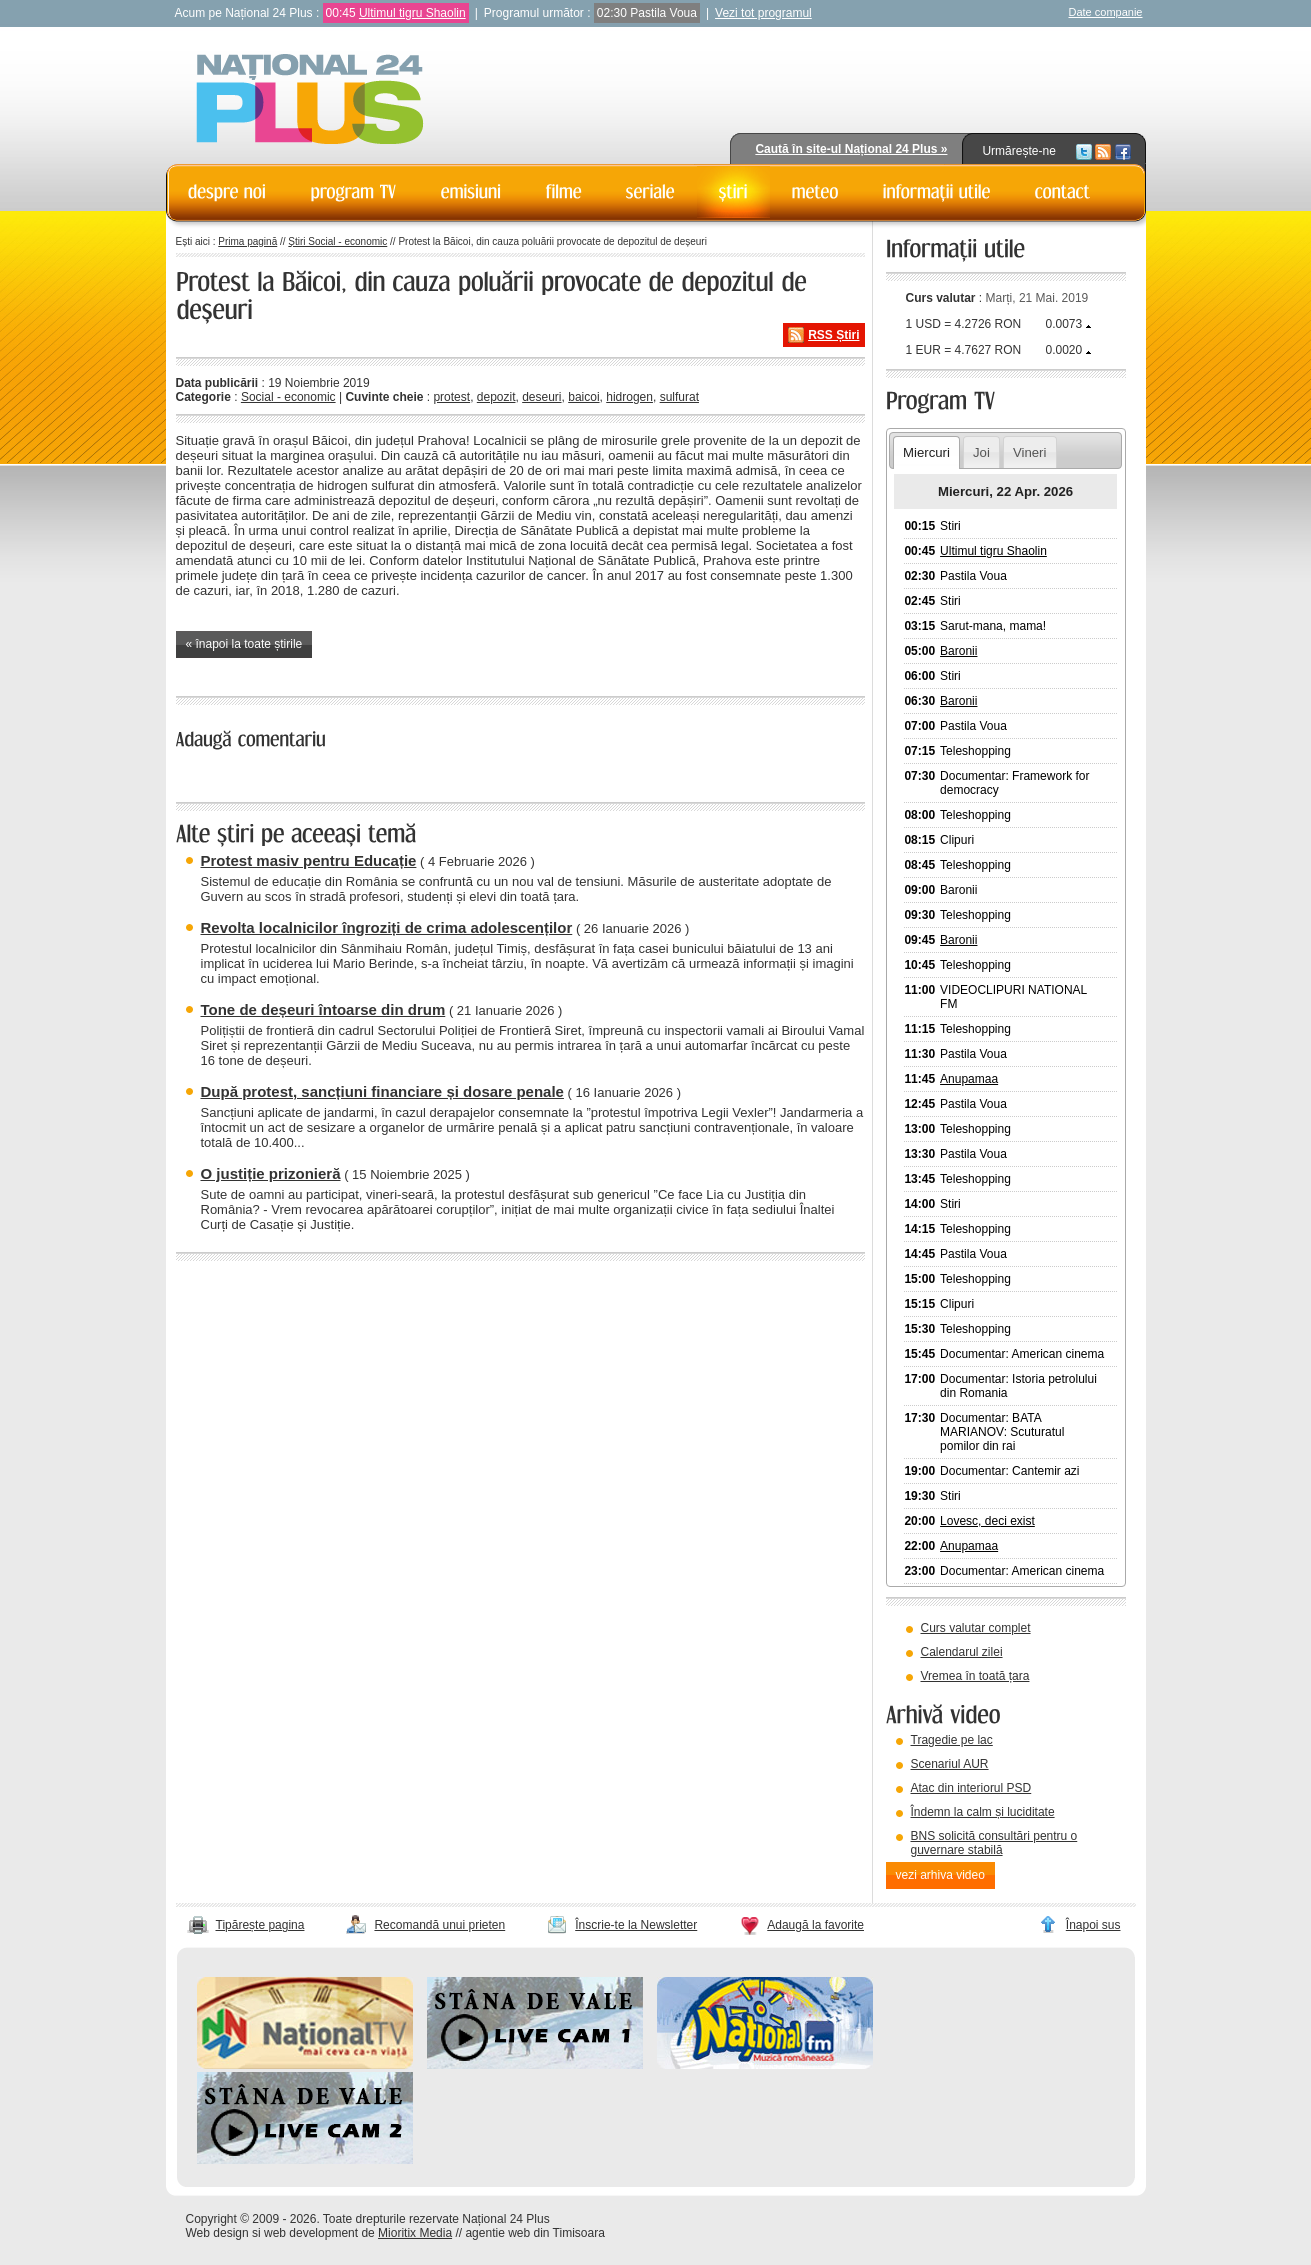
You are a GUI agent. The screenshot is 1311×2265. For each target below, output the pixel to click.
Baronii (958, 651)
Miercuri (926, 452)
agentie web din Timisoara (534, 2233)
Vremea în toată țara (975, 1676)
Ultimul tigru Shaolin (412, 13)
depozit (496, 397)
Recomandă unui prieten (439, 1925)
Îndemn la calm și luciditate (983, 1812)
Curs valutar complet (976, 1628)
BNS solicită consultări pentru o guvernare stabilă (994, 1843)
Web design (217, 2233)
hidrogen (629, 397)
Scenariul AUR (950, 1764)
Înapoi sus (1093, 1925)
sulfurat (679, 397)
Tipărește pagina (260, 1925)
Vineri (1029, 452)
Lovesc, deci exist (987, 1521)
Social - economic (288, 397)
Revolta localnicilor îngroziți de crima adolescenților (387, 927)
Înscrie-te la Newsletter (636, 1925)
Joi (981, 452)
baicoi (583, 397)
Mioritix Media (415, 2233)
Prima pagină (247, 241)
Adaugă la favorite (815, 1925)
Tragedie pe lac (952, 1740)
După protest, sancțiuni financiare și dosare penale (382, 1091)
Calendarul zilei (962, 1652)
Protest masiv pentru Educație (309, 860)
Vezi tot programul (763, 13)
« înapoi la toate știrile (244, 644)
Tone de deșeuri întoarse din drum (323, 1009)
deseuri (541, 397)
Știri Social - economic (337, 241)
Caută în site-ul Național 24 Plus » (851, 149)
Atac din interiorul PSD (971, 1788)
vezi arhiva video (940, 1875)
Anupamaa (969, 1079)
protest (451, 397)
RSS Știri (833, 335)
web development (311, 2233)
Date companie (1106, 12)
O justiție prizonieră (271, 1173)
